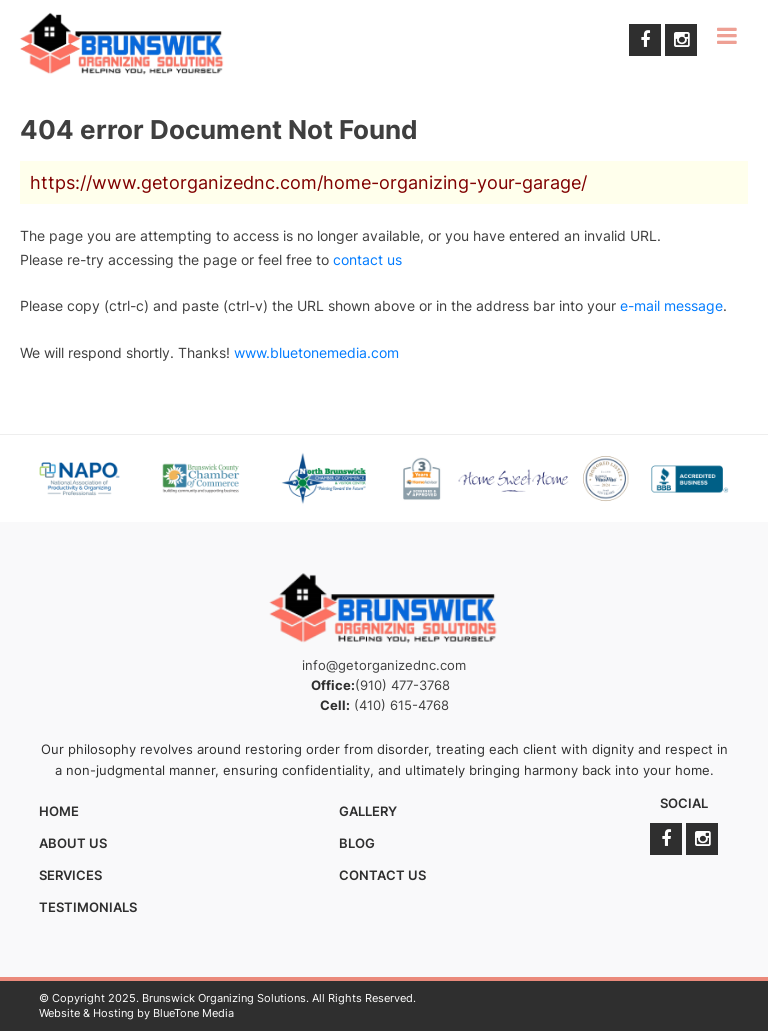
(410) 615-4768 (401, 705)
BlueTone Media (193, 1013)
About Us (73, 843)
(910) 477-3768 (402, 685)
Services (70, 875)
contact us (367, 259)
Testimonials (88, 907)
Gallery (368, 811)
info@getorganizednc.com (384, 665)
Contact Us (382, 875)
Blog (357, 843)
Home (59, 811)
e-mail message (671, 305)
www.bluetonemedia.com (316, 352)
